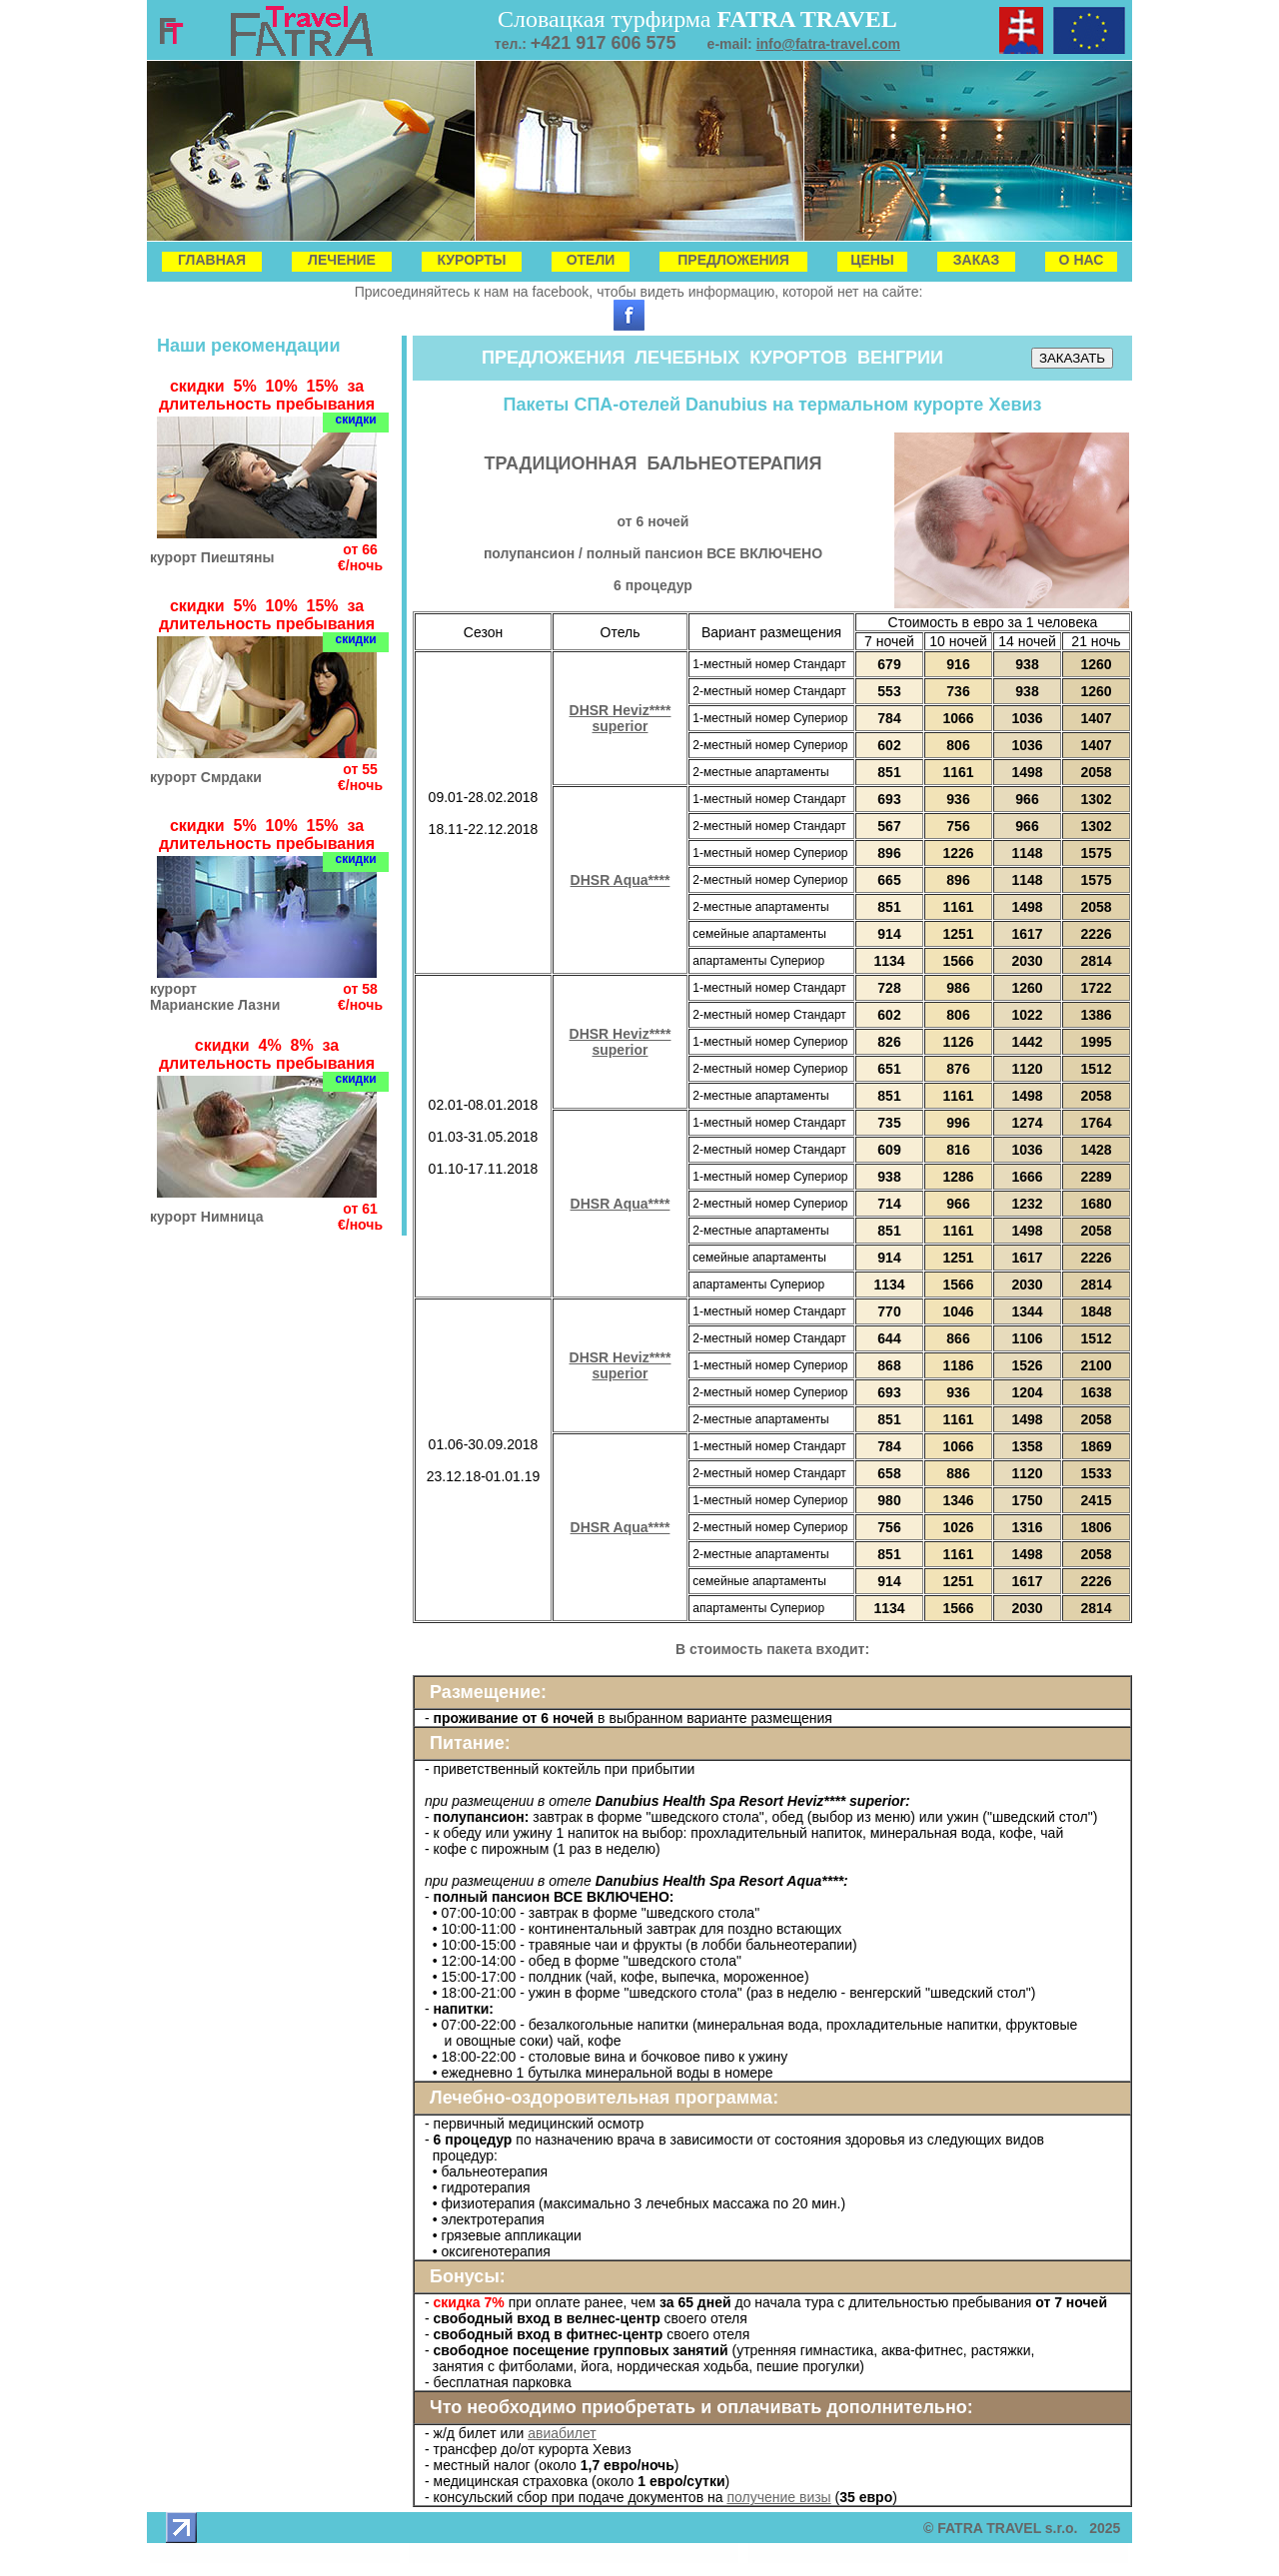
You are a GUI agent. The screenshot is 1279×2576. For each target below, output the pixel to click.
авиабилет (562, 2433)
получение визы (778, 2497)
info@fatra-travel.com (828, 44)
